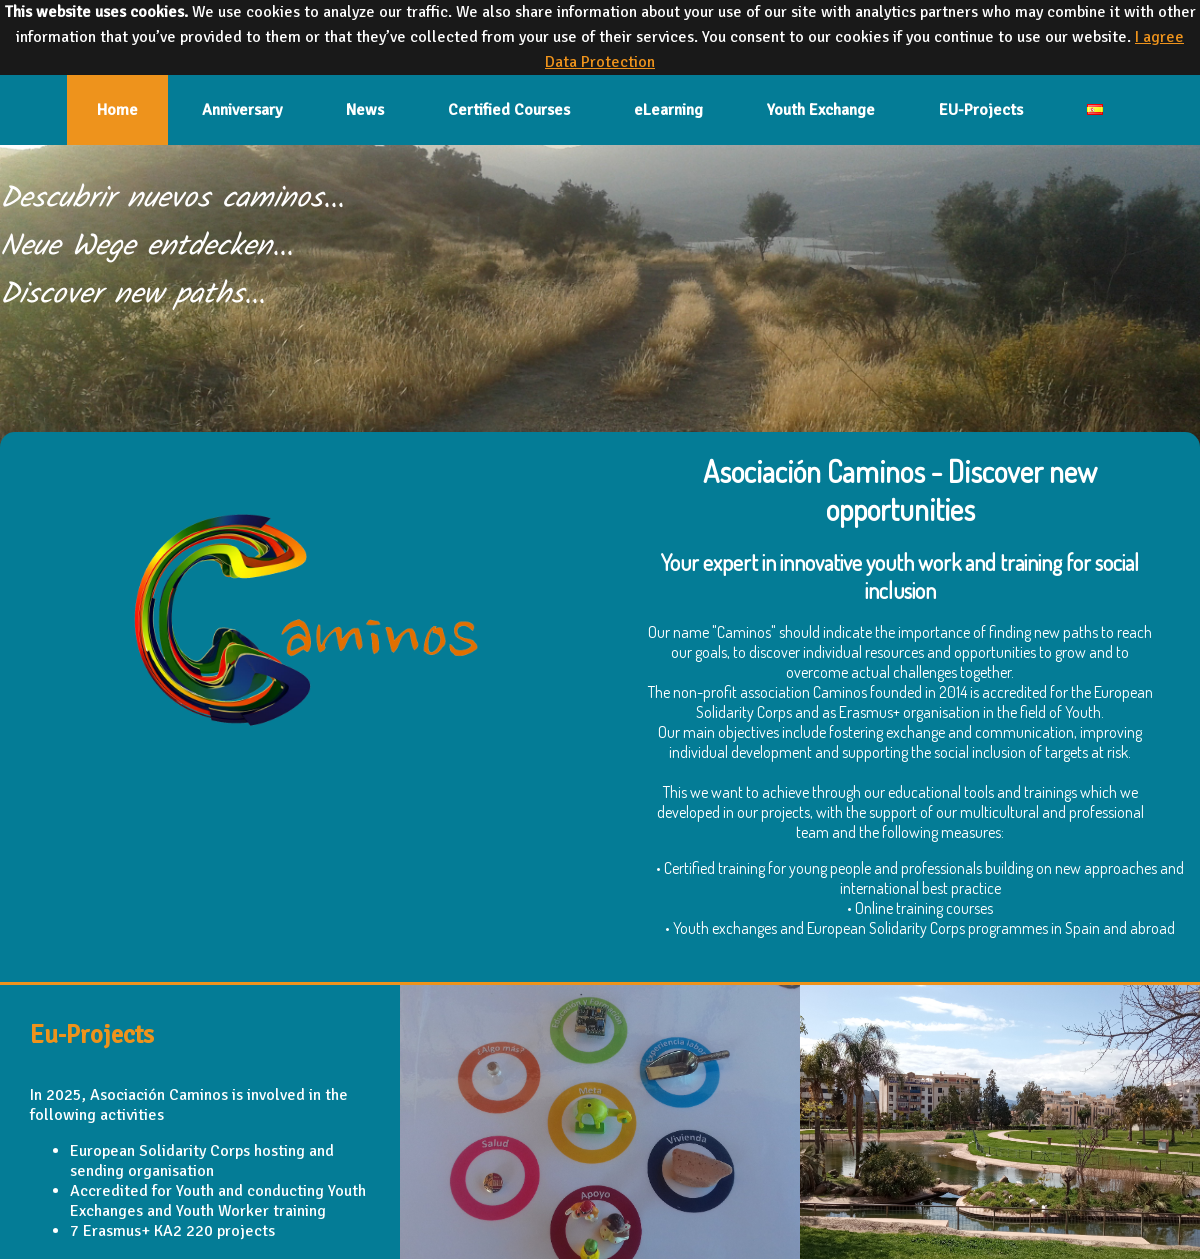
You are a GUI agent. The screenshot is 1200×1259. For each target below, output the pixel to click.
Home (117, 110)
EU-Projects (981, 110)
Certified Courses (509, 110)
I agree (1159, 37)
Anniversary (242, 110)
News (365, 110)
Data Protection (600, 62)
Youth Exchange (821, 110)
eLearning (668, 110)
